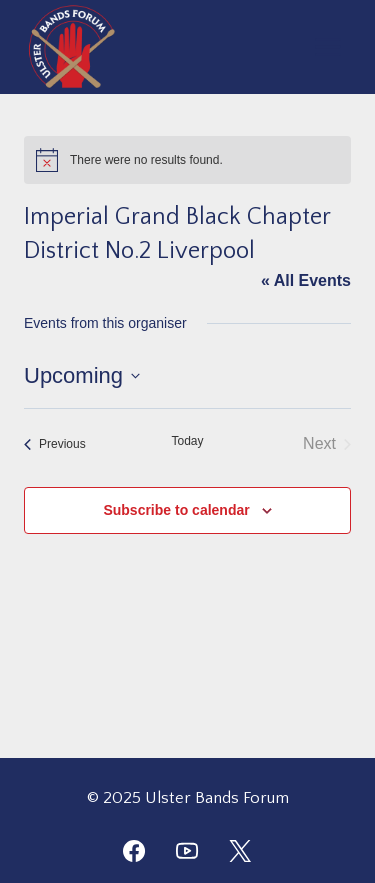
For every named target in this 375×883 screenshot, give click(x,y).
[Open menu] (327, 46)
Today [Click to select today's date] (187, 441)
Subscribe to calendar (176, 510)
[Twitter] (240, 851)
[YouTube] (187, 851)
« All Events (306, 280)
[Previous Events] (55, 444)
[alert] (187, 160)
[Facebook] (134, 851)
